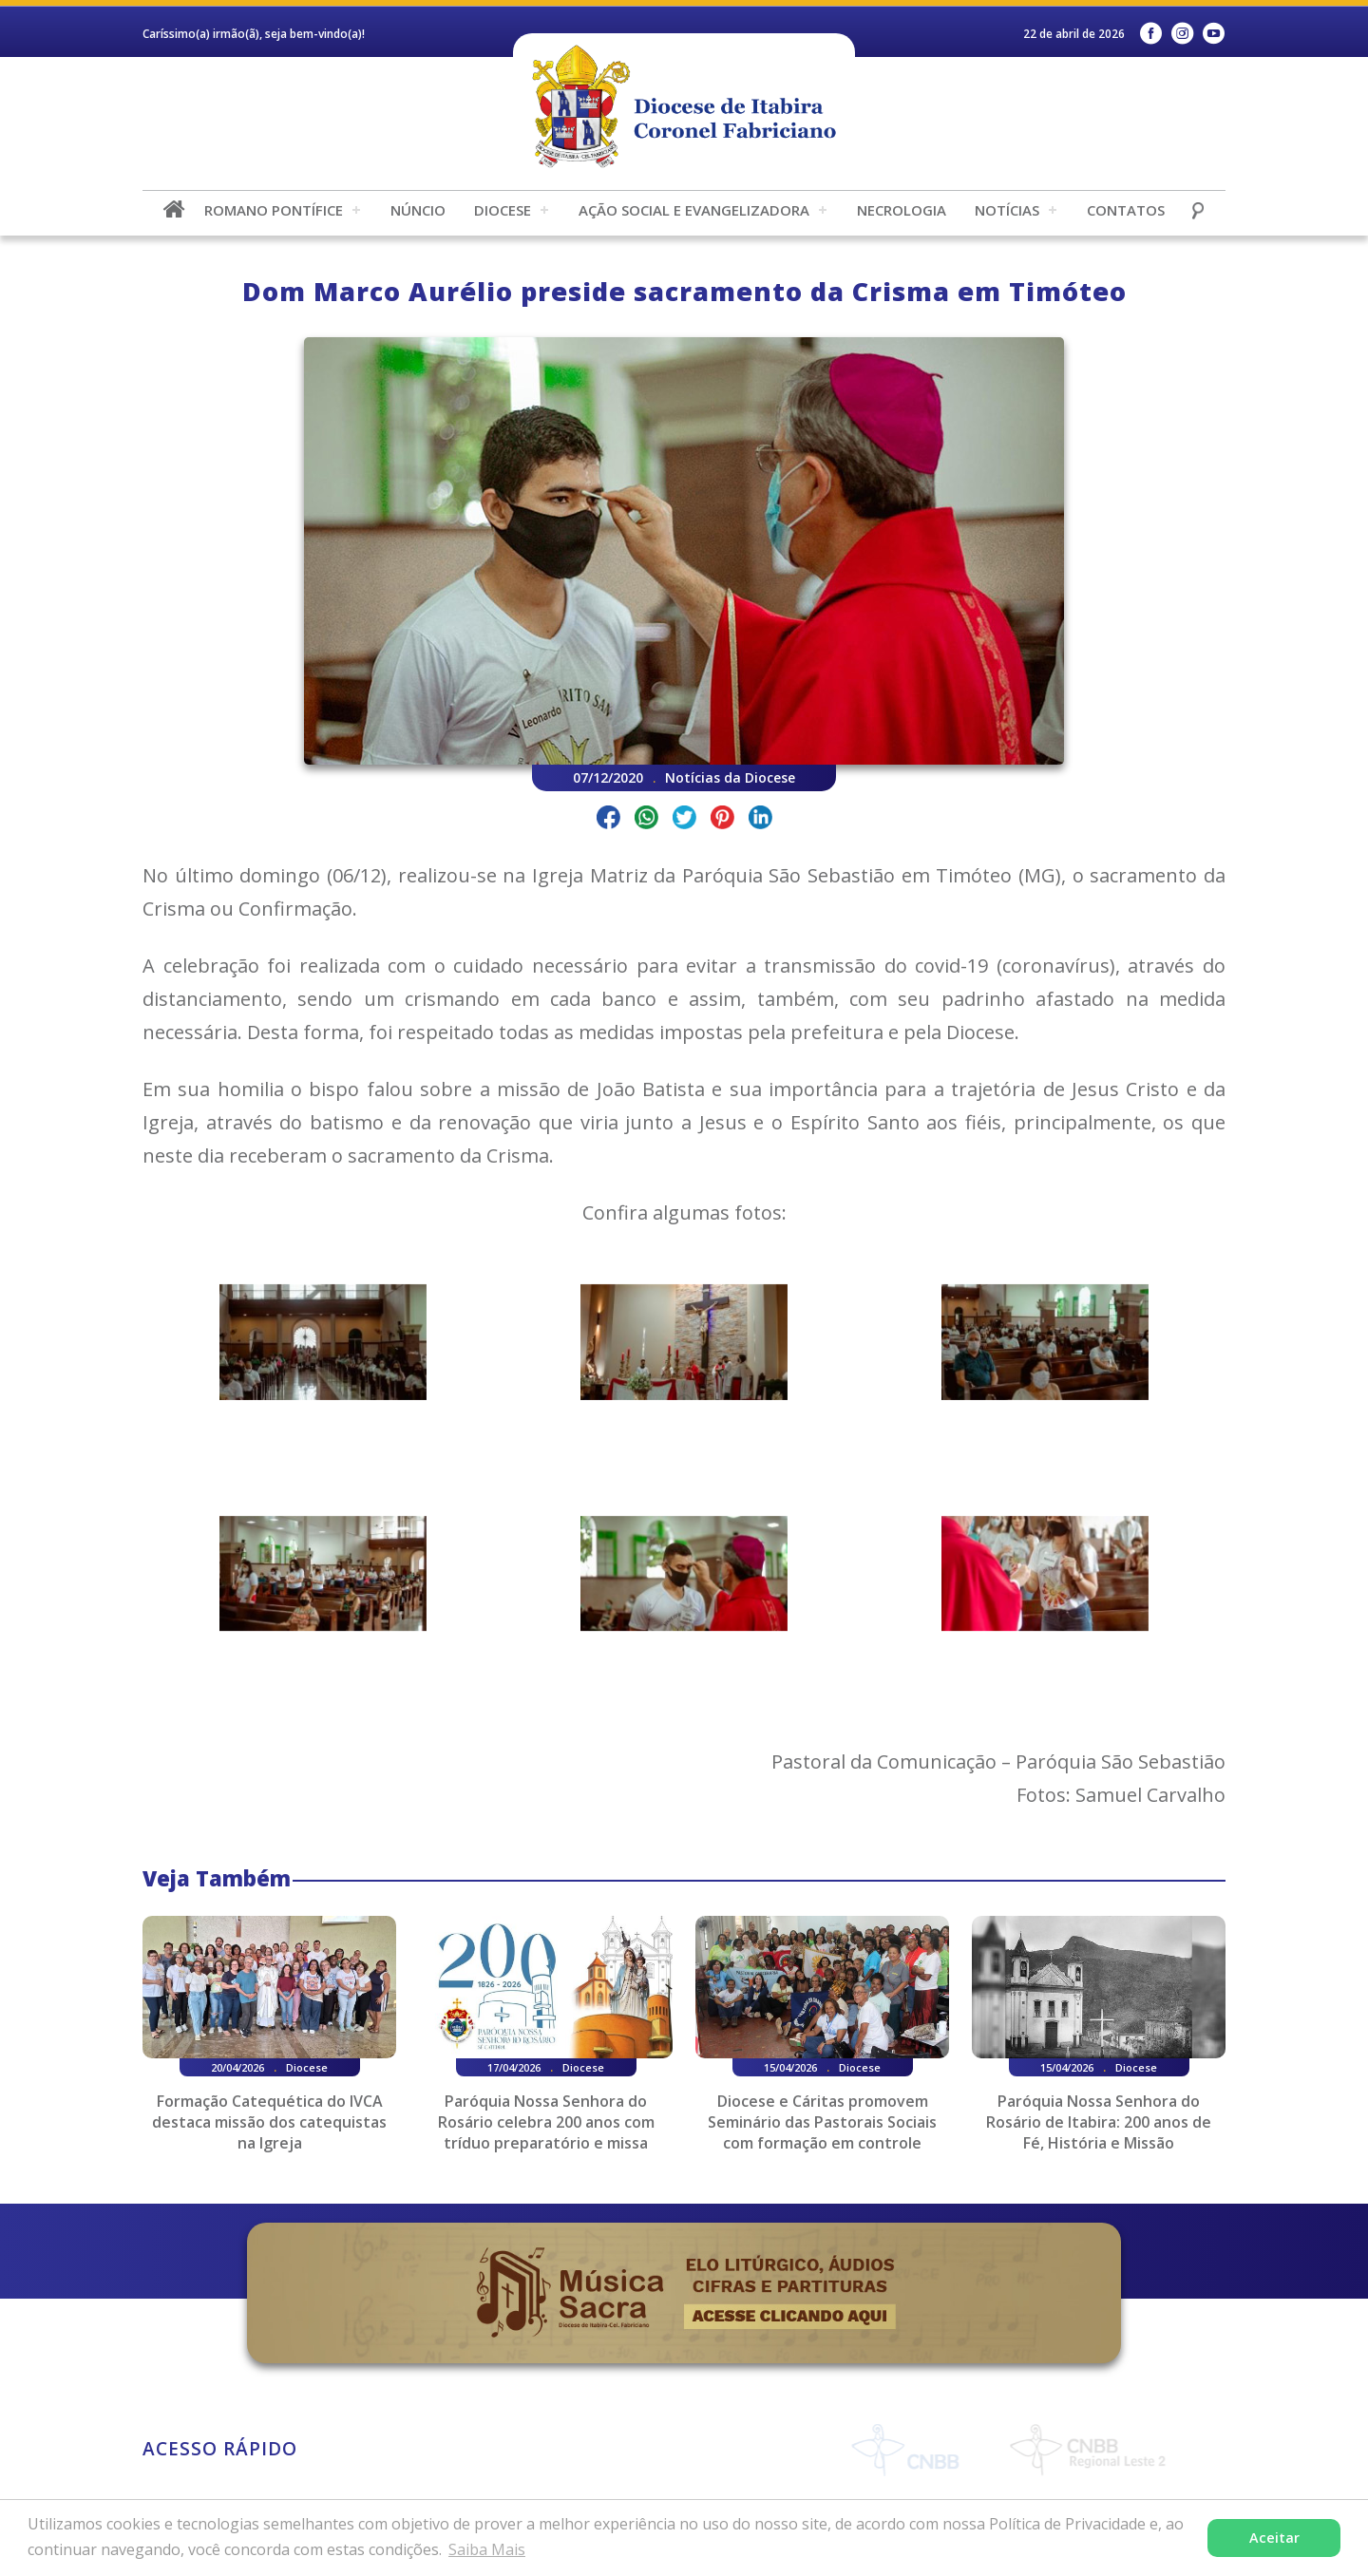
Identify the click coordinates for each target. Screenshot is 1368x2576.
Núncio (418, 209)
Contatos (1126, 209)
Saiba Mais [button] (486, 2549)
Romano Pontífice (273, 209)
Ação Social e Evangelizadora (694, 209)
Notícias (1007, 209)
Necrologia (901, 209)
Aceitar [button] (1274, 2538)
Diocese (502, 209)
